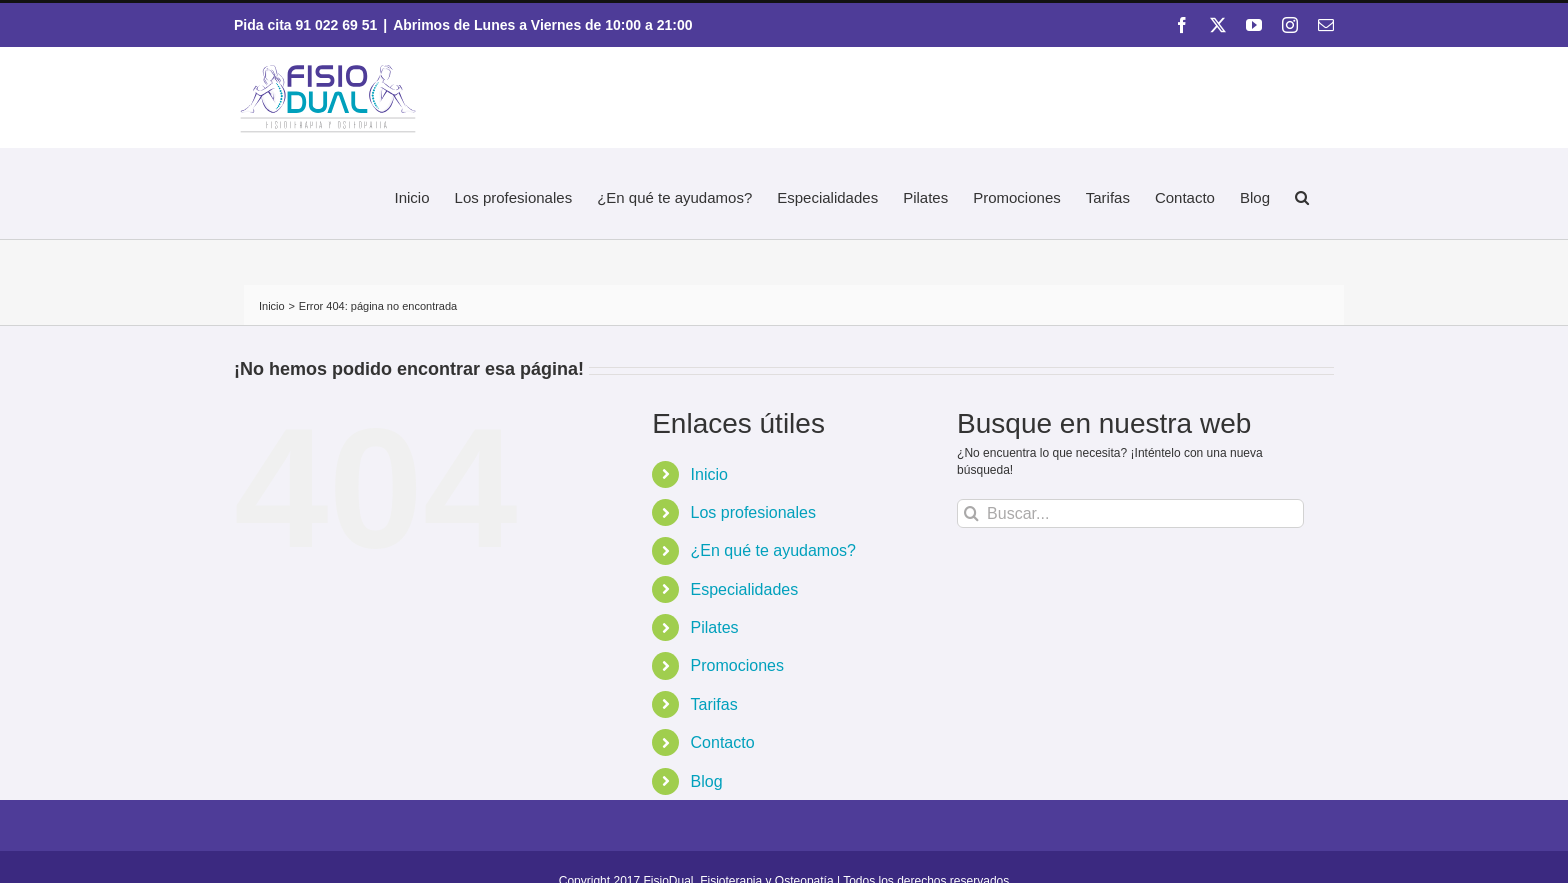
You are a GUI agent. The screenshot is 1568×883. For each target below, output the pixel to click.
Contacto (723, 742)
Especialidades (745, 589)
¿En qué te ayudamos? (773, 550)
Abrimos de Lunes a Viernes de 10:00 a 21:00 (542, 25)
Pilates (715, 627)
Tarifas (714, 704)
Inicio (709, 474)
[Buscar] (971, 513)
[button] (1302, 194)
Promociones (737, 665)
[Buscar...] (1130, 513)
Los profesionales (753, 512)
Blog (707, 781)
